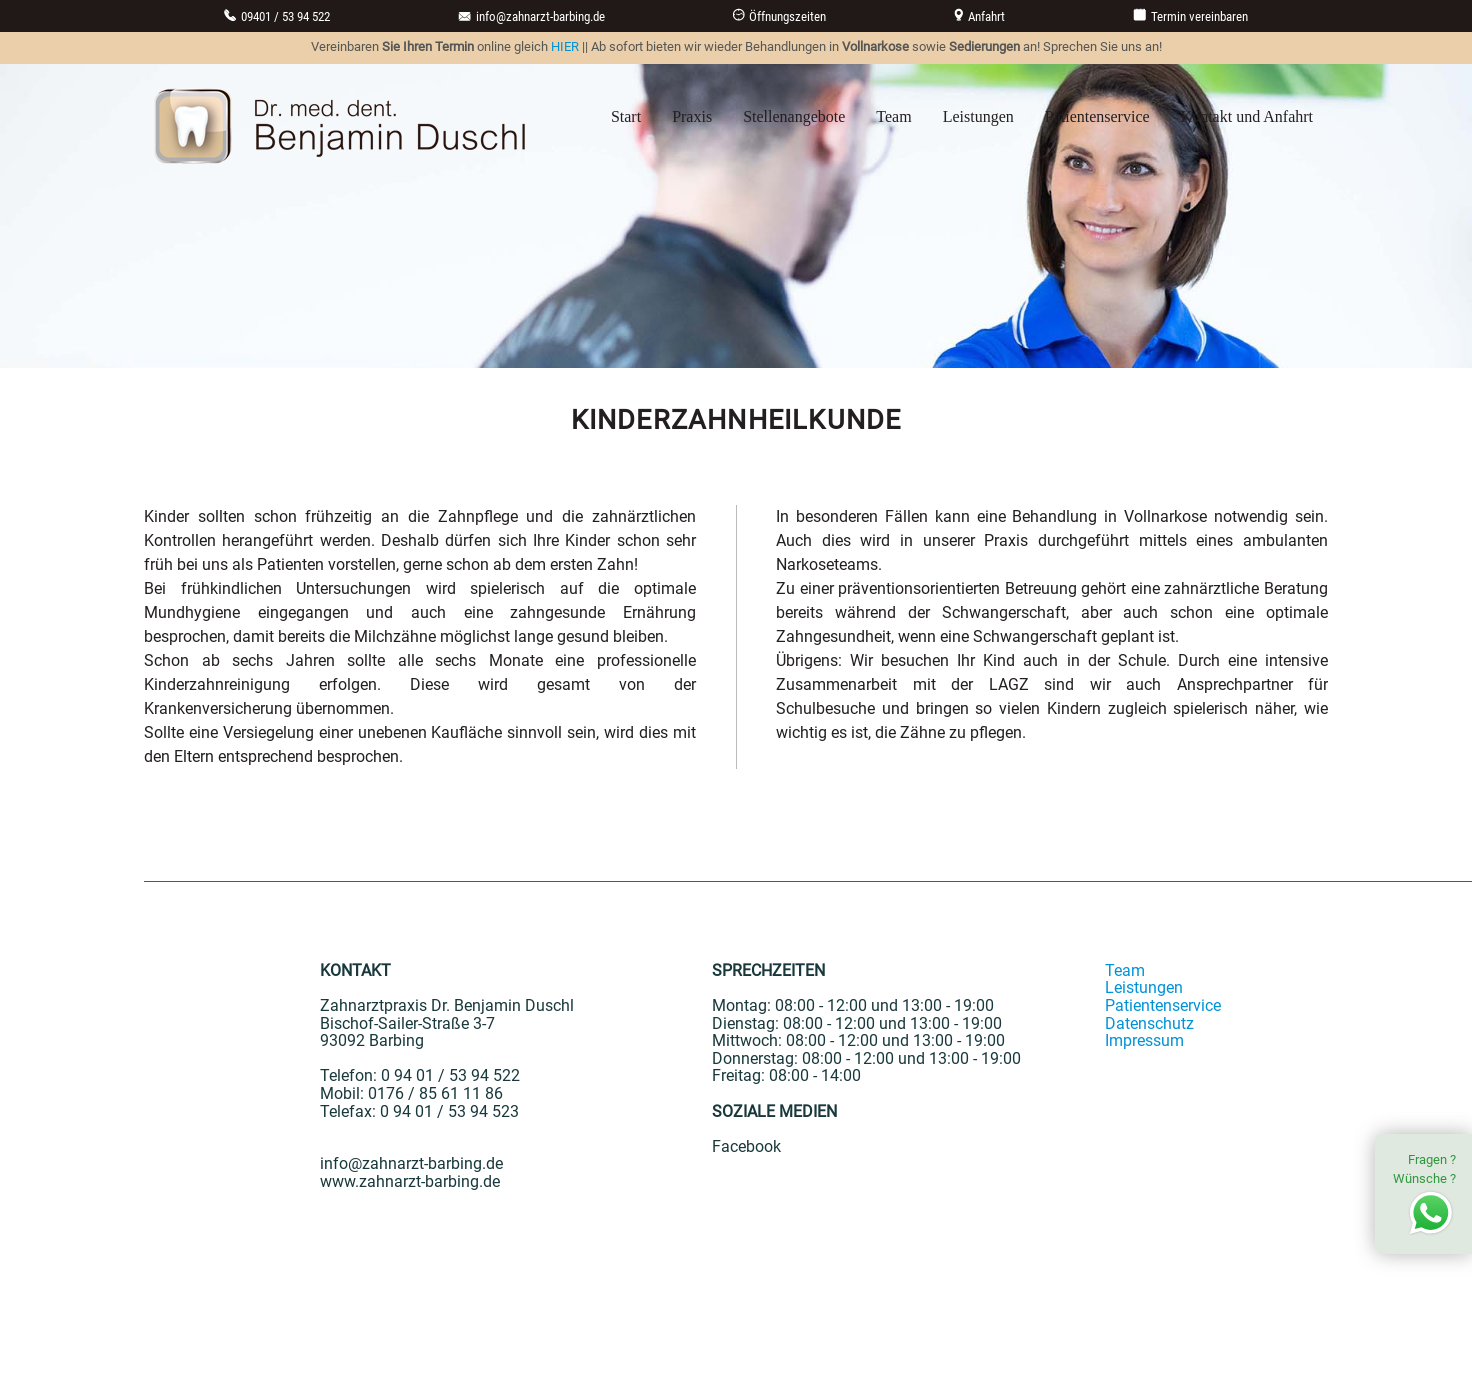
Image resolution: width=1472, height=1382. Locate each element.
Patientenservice (1097, 116)
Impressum (1144, 1040)
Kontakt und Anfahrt (1247, 116)
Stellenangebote (794, 116)
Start (626, 116)
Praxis (692, 116)
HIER (565, 46)
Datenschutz (1149, 1023)
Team (893, 116)
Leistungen (978, 116)
